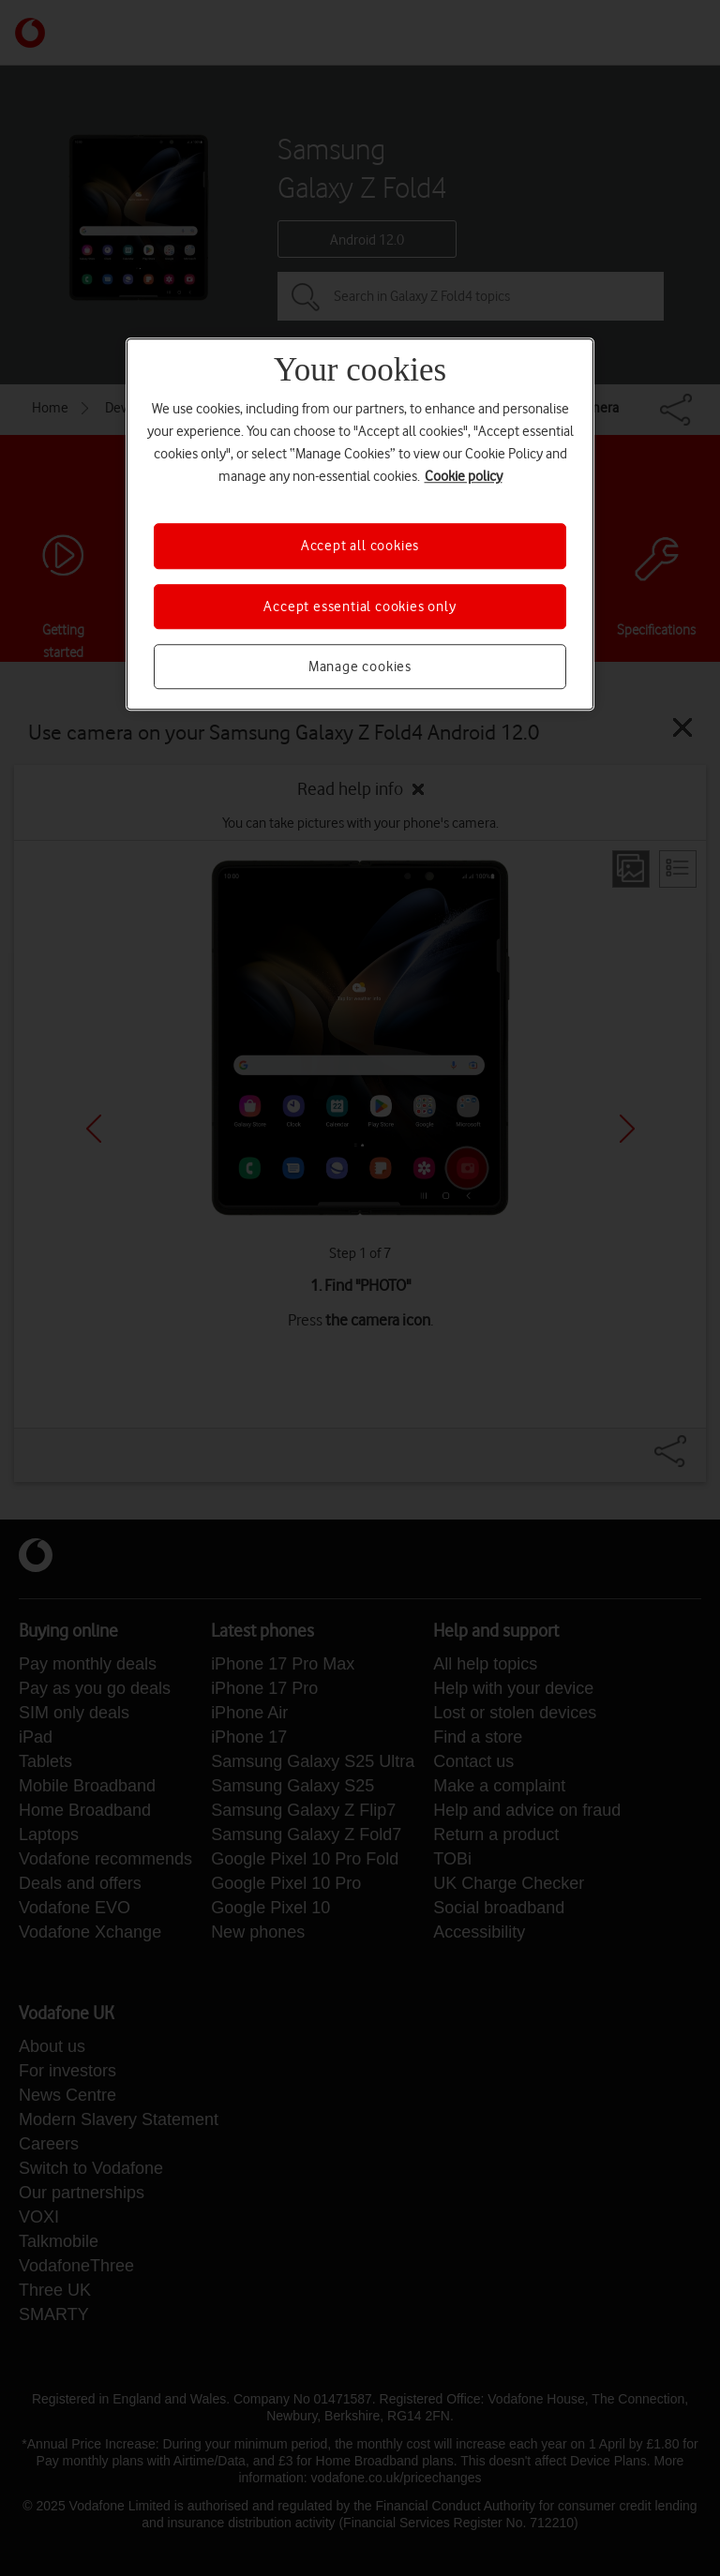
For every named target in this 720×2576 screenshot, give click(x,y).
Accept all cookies (360, 545)
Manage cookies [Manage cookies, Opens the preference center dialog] (360, 666)
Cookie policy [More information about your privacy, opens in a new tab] (463, 476)
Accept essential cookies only (359, 606)
